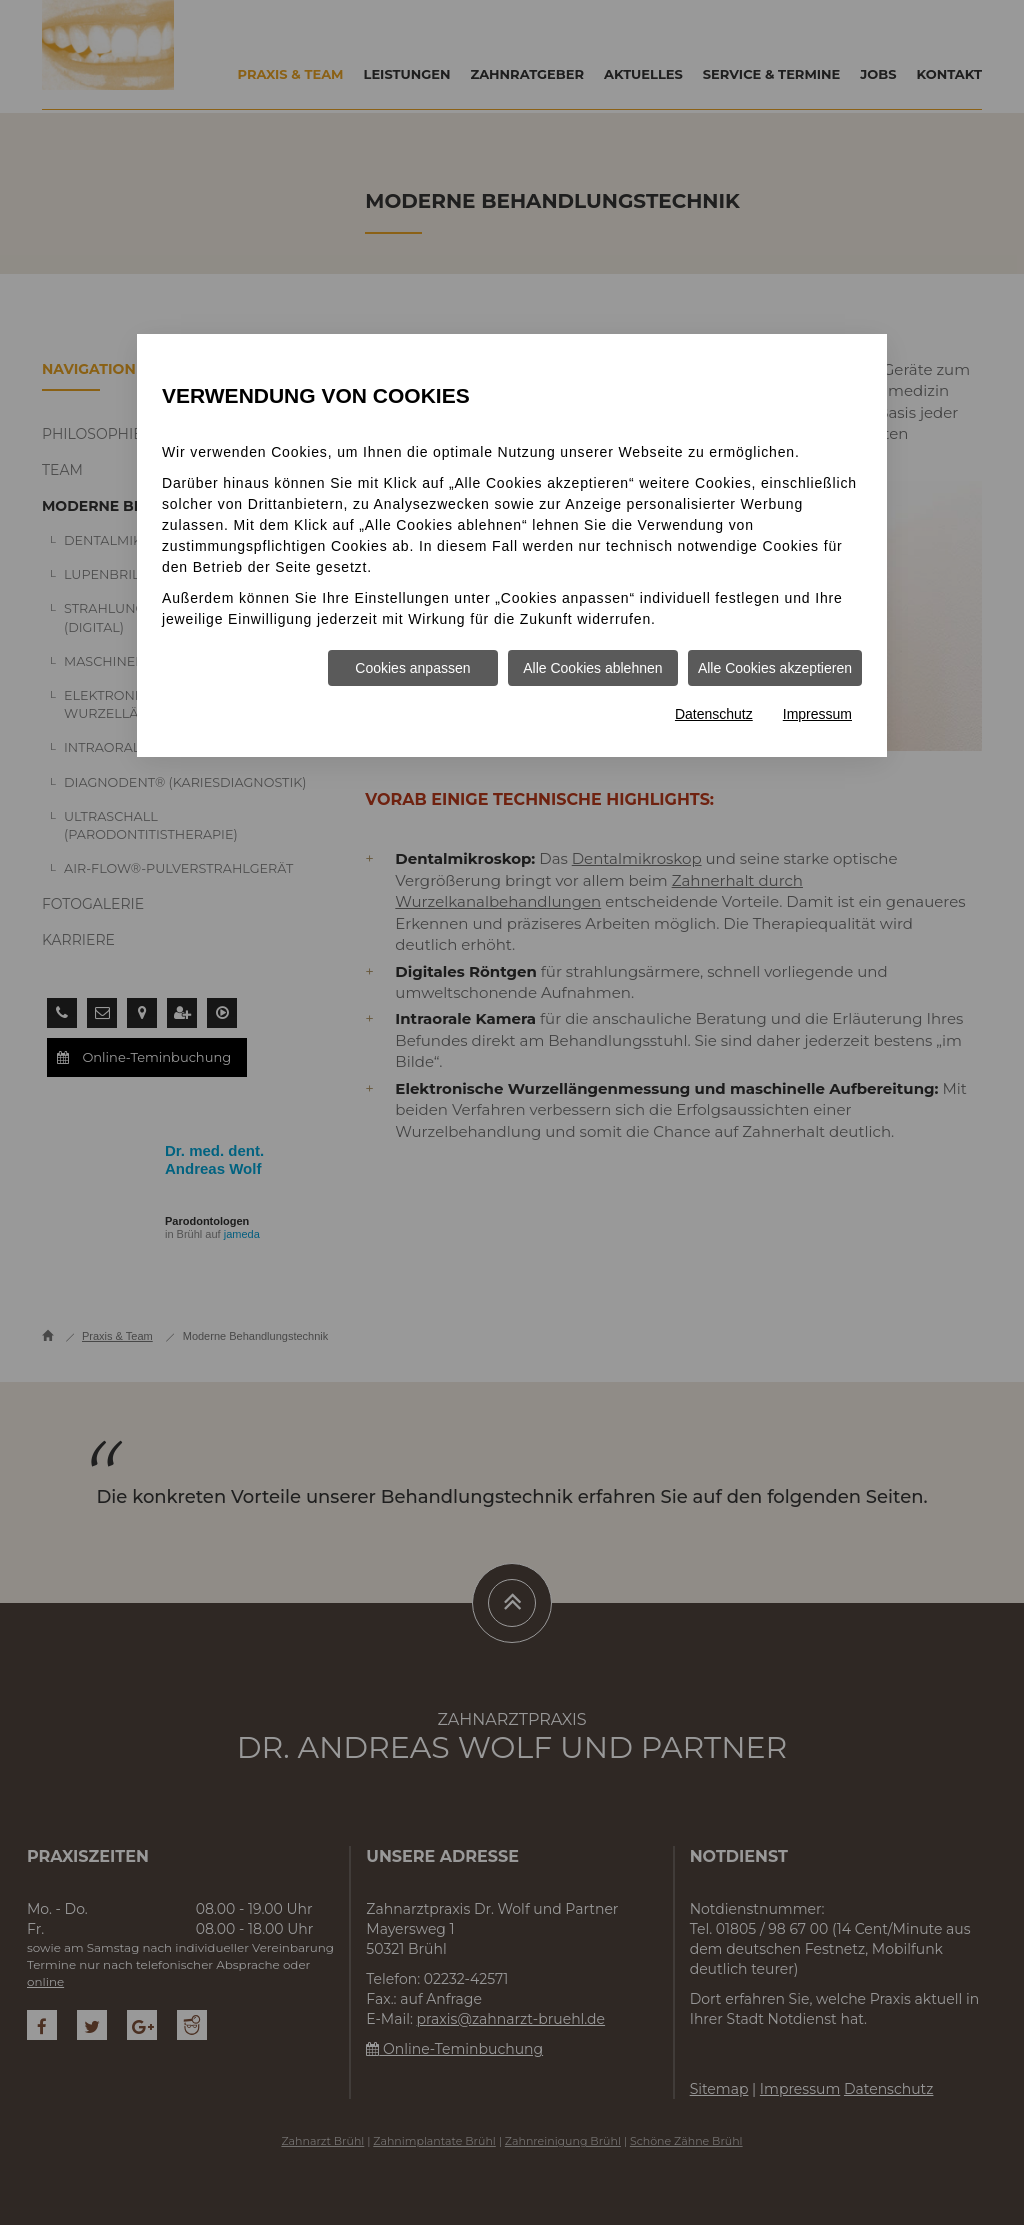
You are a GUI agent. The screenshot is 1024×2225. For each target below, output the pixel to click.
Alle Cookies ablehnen (592, 668)
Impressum (817, 714)
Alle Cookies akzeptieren (775, 668)
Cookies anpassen (412, 668)
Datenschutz (714, 714)
